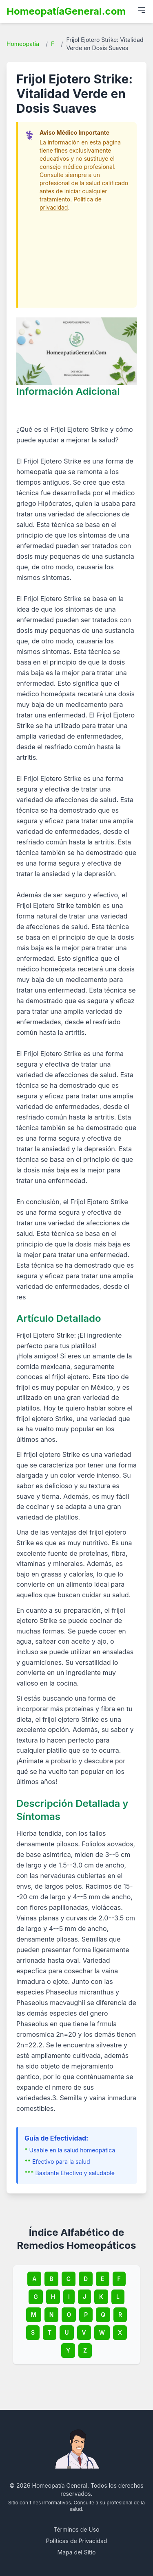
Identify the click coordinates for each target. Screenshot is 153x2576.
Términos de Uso (76, 2529)
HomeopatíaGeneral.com (66, 11)
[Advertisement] (77, 256)
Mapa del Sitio (77, 2552)
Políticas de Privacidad (76, 2540)
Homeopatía (23, 43)
